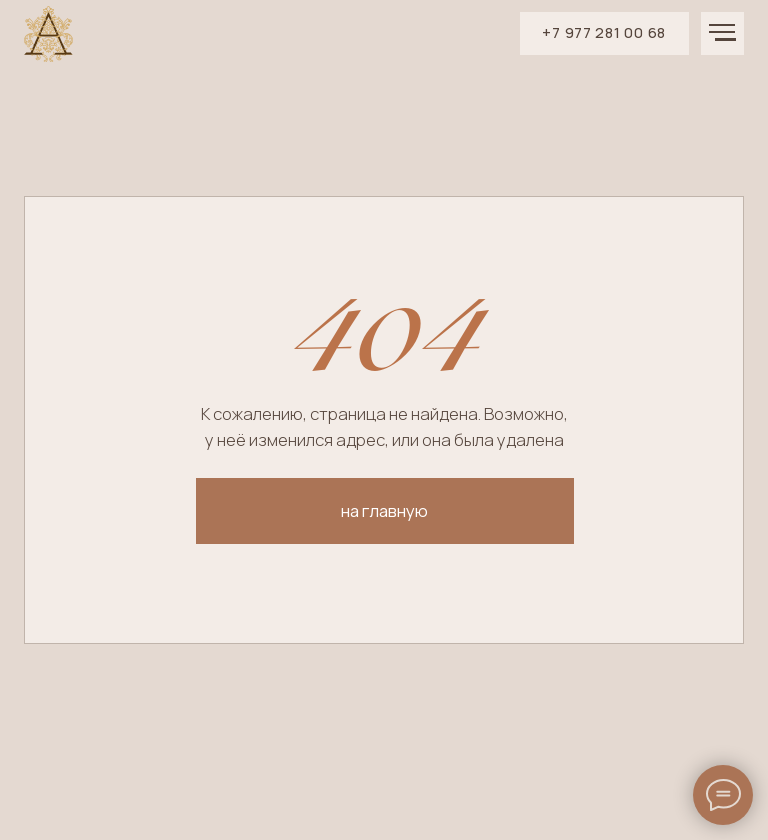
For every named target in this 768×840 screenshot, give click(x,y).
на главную (384, 510)
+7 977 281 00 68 (604, 32)
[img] (48, 34)
